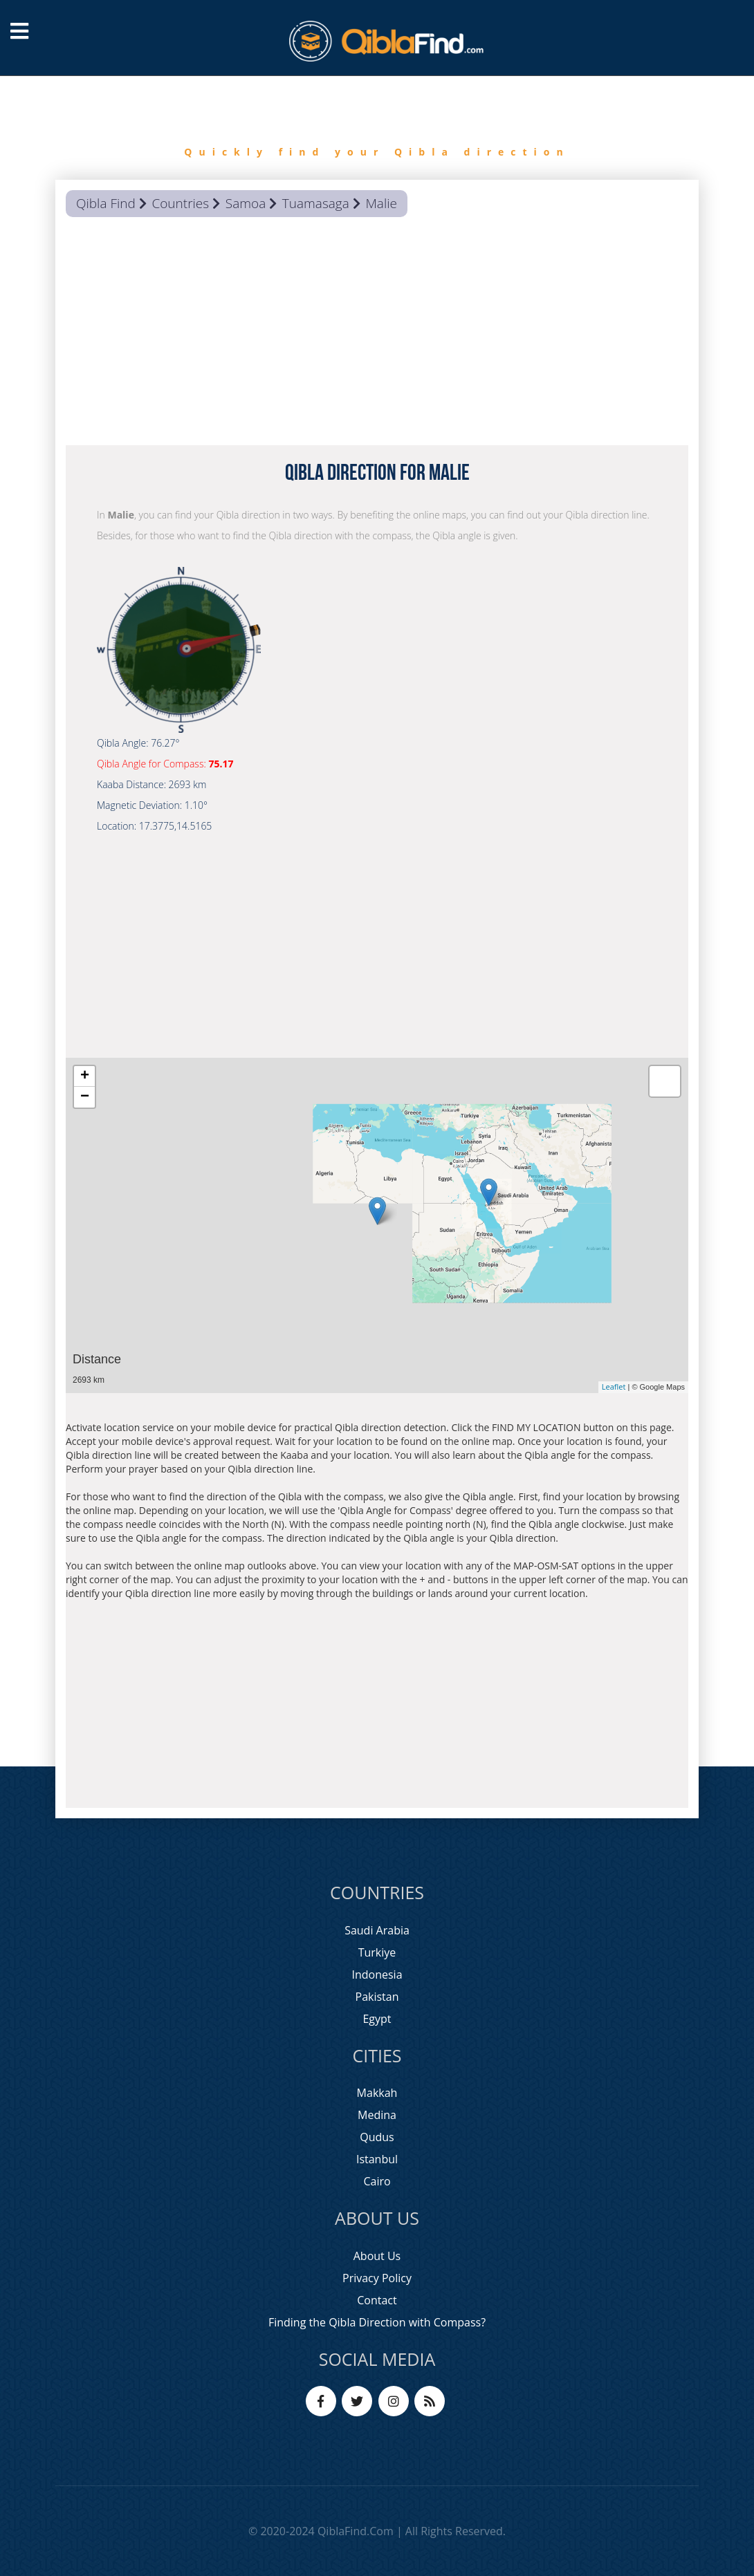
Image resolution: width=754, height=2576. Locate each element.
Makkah (377, 2092)
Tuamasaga (315, 203)
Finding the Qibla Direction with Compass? (377, 2322)
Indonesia (376, 1974)
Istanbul (377, 2159)
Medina (377, 2114)
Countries (180, 203)
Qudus (377, 2137)
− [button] (84, 1097)
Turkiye (377, 1952)
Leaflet (614, 1386)
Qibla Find (106, 203)
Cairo (376, 2181)
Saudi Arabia (377, 1930)
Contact (376, 2300)
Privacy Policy (377, 2278)
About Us (377, 2256)
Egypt (376, 2018)
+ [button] (84, 1076)
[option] (377, 128)
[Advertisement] (377, 334)
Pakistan (377, 1996)
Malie (381, 203)
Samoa (246, 203)
